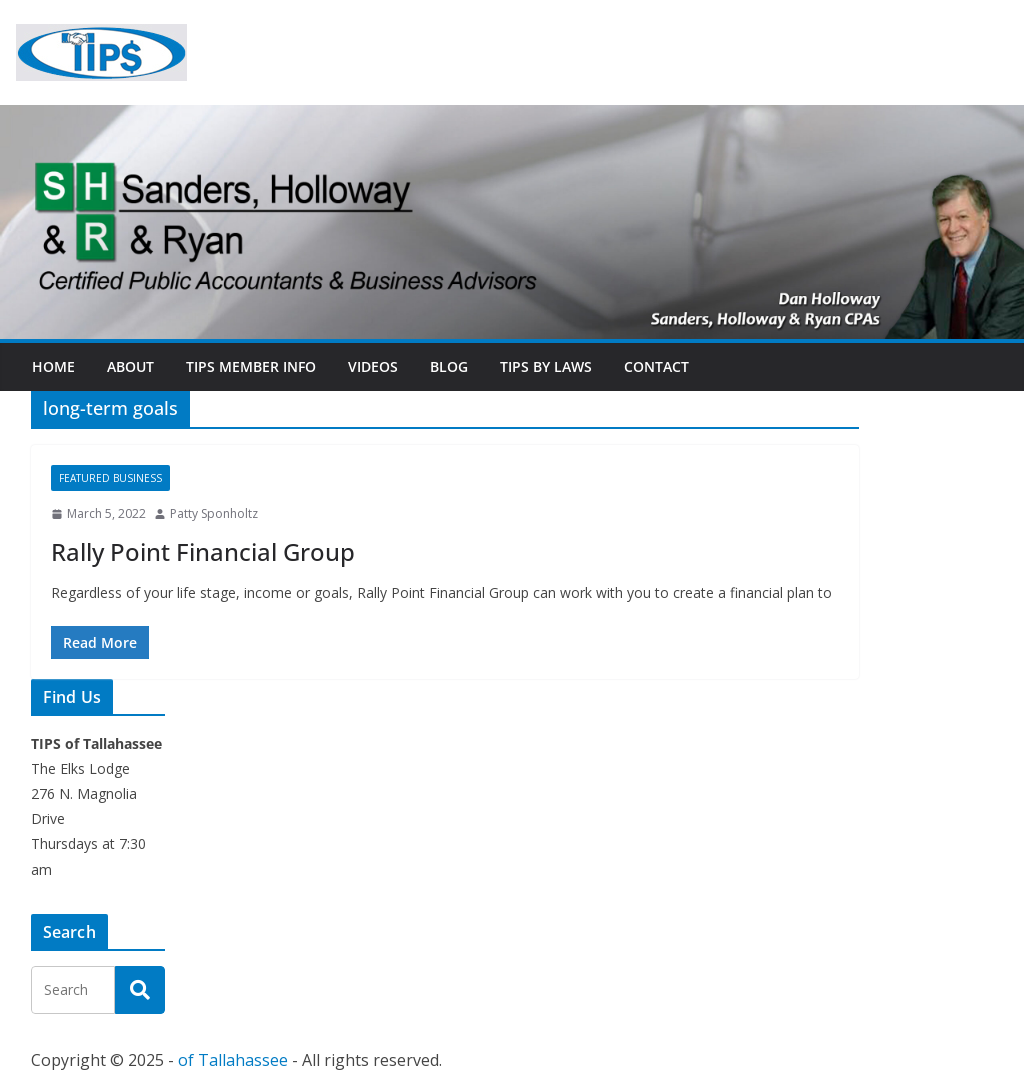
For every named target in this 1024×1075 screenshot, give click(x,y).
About (130, 366)
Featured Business (110, 478)
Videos (373, 366)
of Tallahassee (233, 1060)
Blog (449, 366)
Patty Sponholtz (214, 513)
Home (53, 366)
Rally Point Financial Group (203, 551)
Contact (656, 366)
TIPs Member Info (251, 366)
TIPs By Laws (546, 366)
